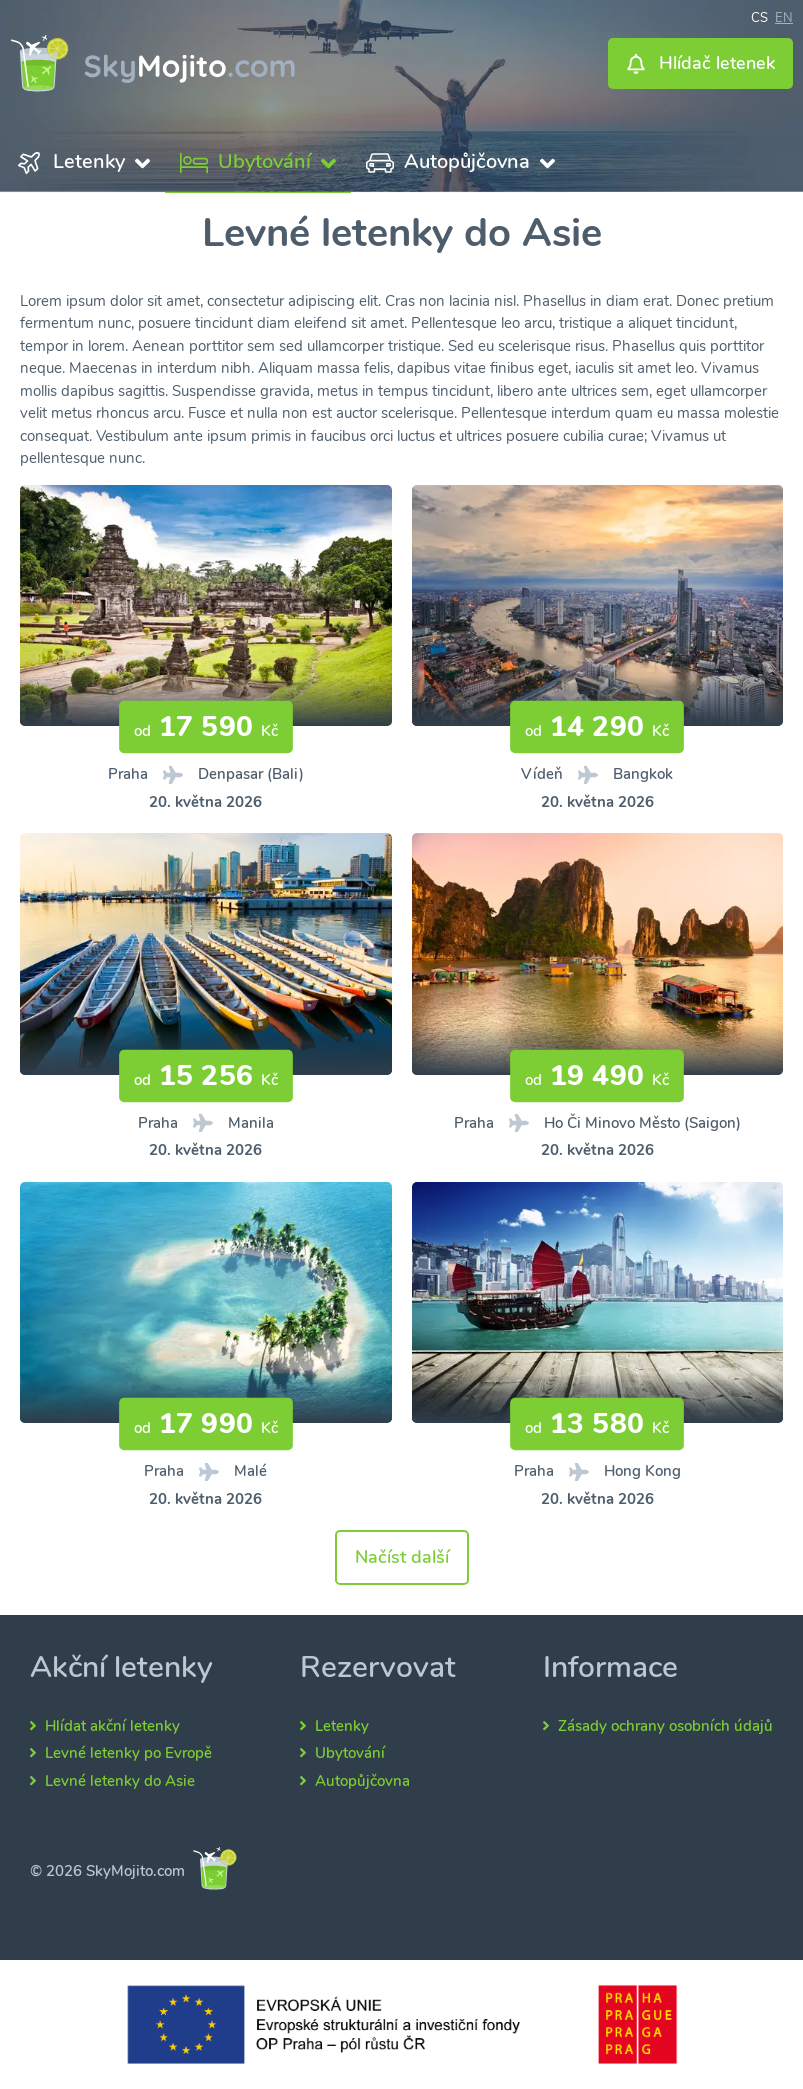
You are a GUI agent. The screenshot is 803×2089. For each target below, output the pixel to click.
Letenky (342, 1726)
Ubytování (350, 1753)
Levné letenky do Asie (120, 1781)
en (784, 16)
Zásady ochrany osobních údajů (665, 1726)
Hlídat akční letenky (112, 1726)
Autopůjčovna (362, 1781)
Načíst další (402, 1557)
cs (759, 16)
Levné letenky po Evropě (128, 1753)
